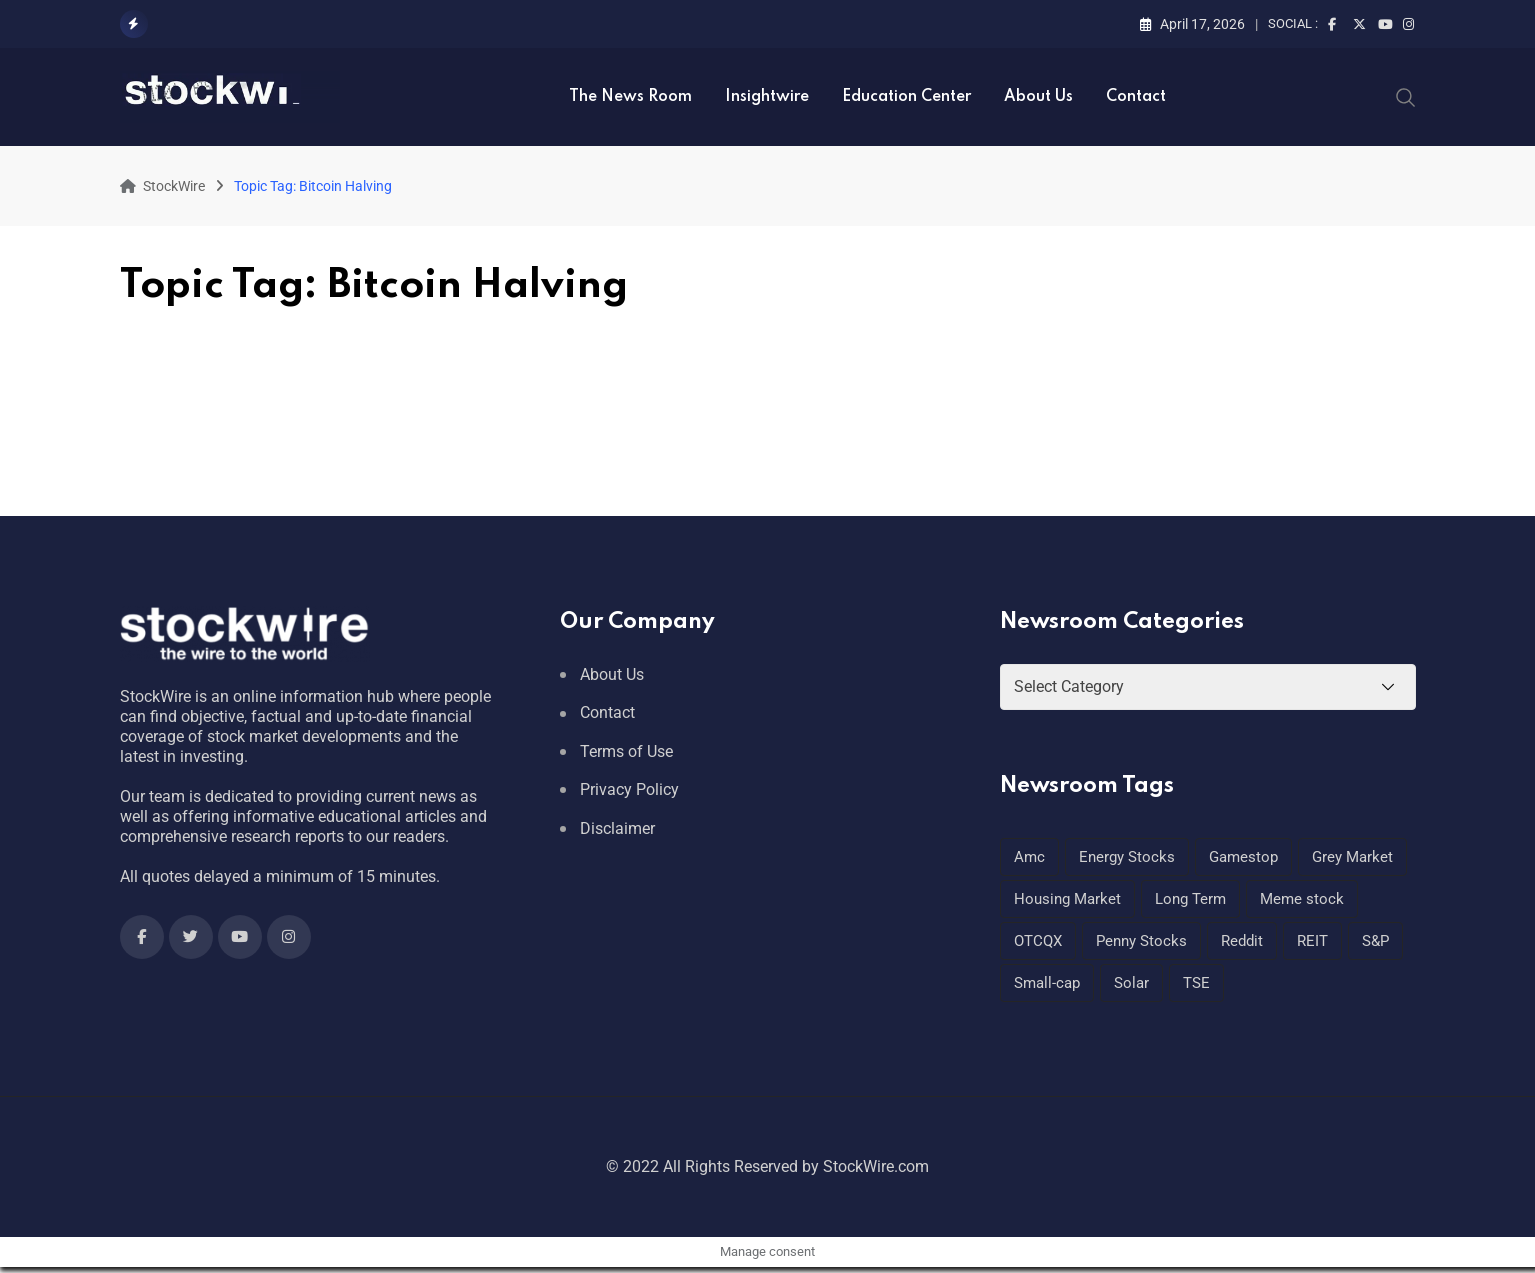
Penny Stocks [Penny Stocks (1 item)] (1141, 941)
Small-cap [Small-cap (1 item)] (1047, 983)
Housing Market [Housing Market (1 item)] (1067, 899)
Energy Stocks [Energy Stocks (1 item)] (1127, 857)
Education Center (906, 97)
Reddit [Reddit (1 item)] (1242, 941)
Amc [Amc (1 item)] (1029, 857)
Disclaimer (617, 828)
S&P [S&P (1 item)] (1375, 941)
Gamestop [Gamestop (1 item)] (1243, 857)
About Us (1038, 97)
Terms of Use (626, 751)
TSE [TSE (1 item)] (1196, 983)
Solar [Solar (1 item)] (1131, 983)
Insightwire (767, 97)
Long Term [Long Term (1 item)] (1190, 899)
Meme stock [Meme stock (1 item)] (1302, 899)
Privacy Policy (629, 789)
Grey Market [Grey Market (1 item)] (1352, 857)
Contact (1136, 97)
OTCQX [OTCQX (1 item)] (1038, 941)
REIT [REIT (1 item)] (1312, 941)
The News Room (630, 97)
